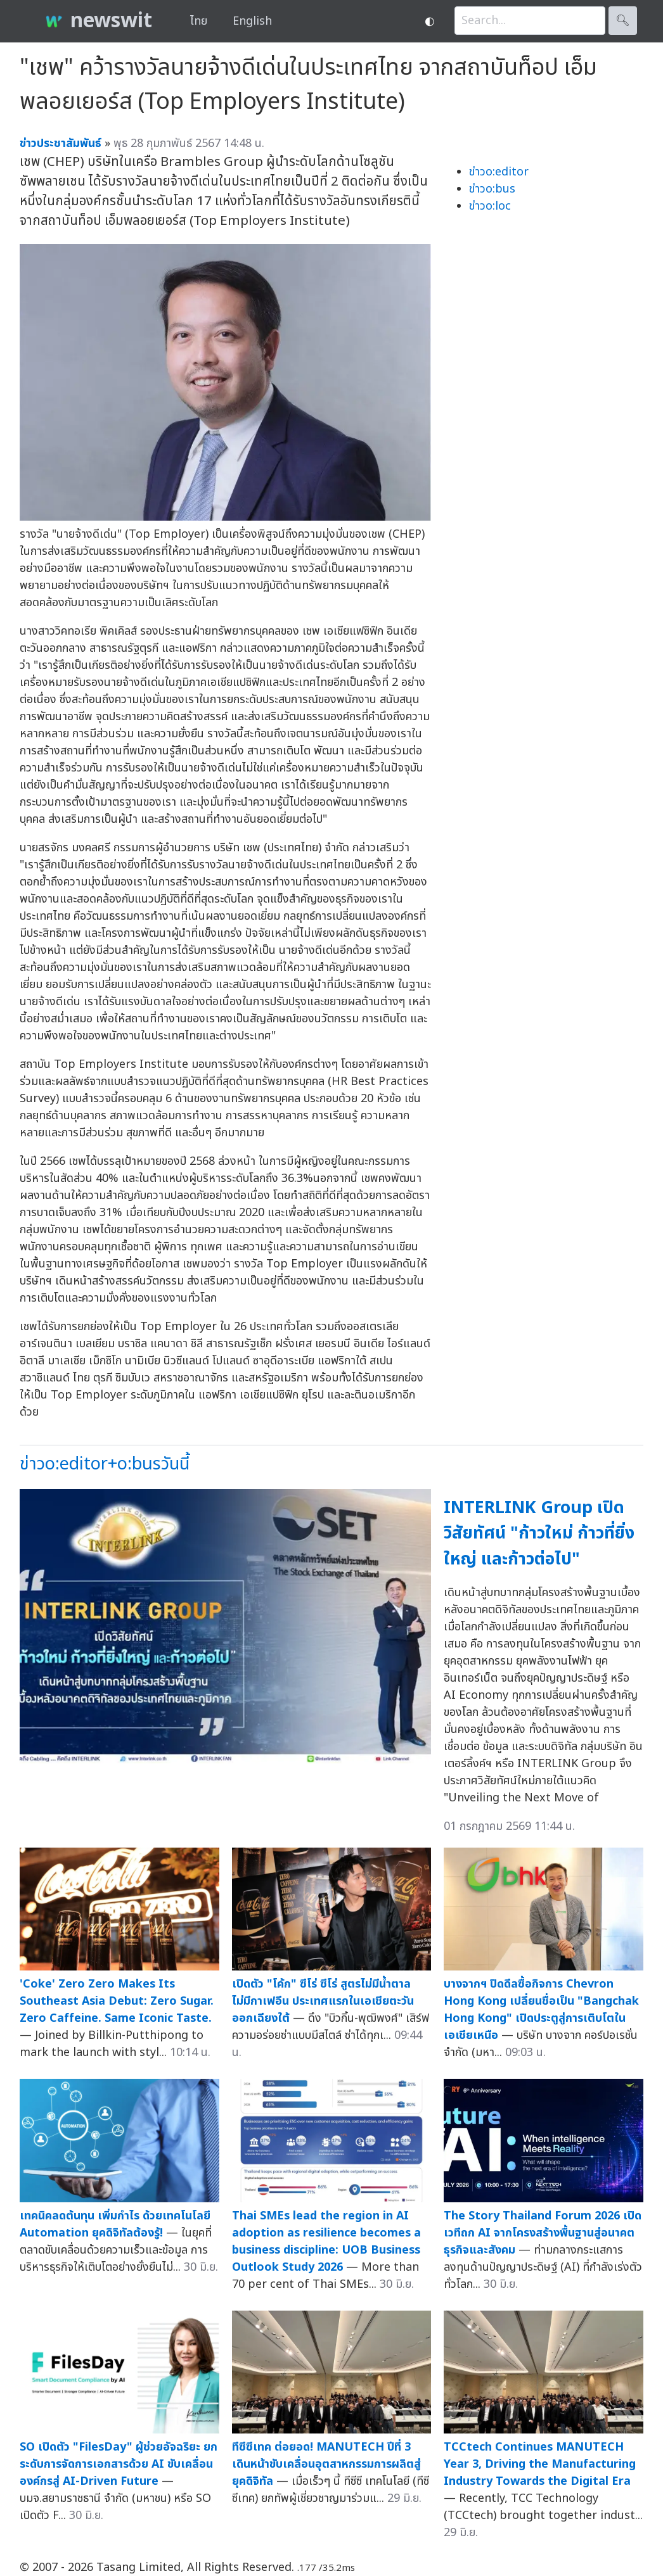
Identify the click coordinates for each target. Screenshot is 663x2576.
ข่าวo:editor (499, 172)
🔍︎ (622, 20)
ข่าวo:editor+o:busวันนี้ (105, 1464)
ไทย (198, 21)
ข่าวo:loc (490, 206)
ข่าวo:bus (492, 189)
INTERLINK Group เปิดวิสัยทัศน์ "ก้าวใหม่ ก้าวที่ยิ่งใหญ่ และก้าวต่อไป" (539, 1533)
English (252, 21)
